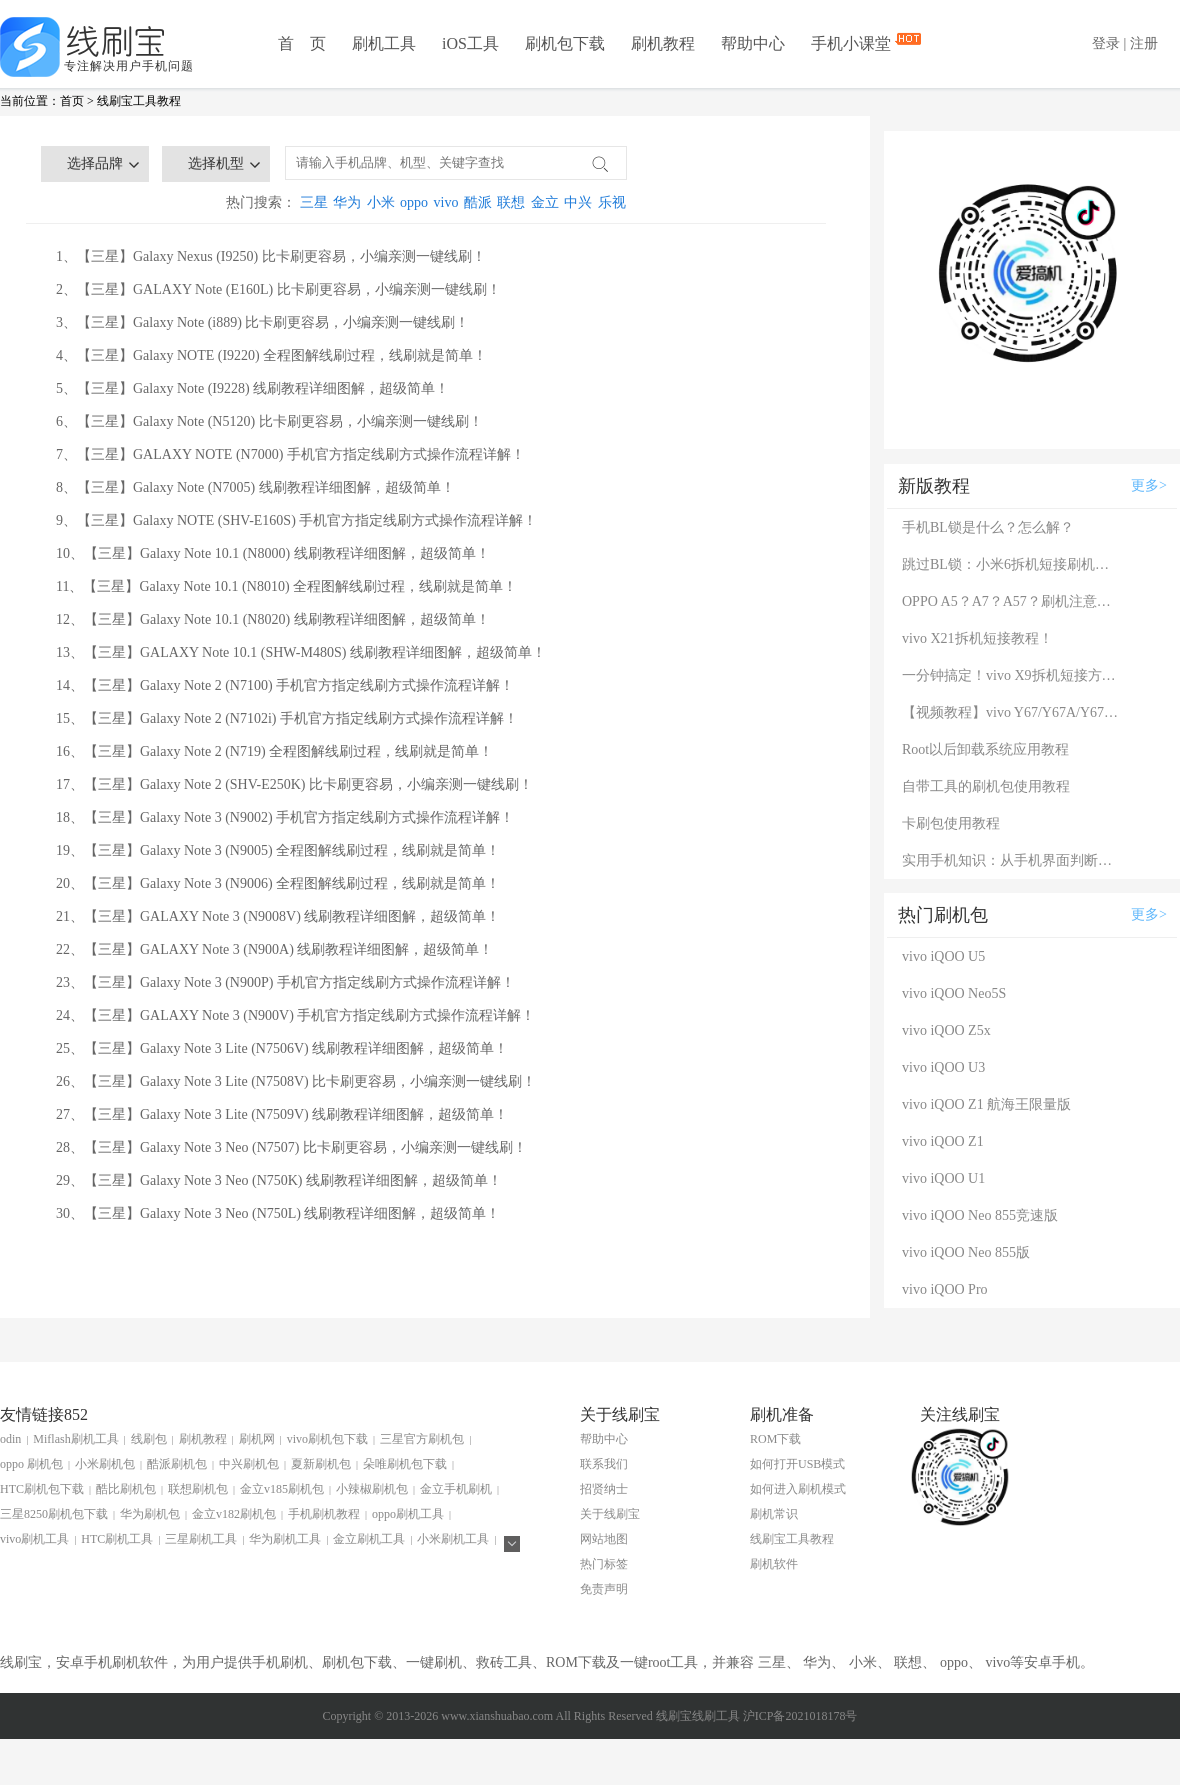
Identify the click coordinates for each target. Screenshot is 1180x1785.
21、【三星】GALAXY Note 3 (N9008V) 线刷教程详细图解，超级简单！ (278, 916)
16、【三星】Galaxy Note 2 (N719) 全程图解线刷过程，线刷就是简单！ (274, 751)
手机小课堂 (853, 42)
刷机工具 (384, 43)
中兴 (578, 202)
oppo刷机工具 (408, 1514)
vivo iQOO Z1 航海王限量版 (986, 1104)
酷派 (478, 202)
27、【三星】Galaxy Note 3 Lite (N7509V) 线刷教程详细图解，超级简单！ (282, 1114)
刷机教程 (663, 43)
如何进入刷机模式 (798, 1489)
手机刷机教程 (324, 1514)
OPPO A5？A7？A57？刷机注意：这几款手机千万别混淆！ (1012, 601)
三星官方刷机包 (422, 1439)
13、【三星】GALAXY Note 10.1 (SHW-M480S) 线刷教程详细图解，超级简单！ (301, 652)
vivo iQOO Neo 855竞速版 (980, 1215)
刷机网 (257, 1439)
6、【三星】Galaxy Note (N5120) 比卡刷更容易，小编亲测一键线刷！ (269, 421)
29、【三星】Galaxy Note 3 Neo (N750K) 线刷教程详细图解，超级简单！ (279, 1180)
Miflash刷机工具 (75, 1439)
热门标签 (604, 1564)
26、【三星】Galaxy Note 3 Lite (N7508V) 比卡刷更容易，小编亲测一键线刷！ (296, 1081)
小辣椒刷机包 (372, 1489)
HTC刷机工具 (117, 1539)
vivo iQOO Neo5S (954, 993)
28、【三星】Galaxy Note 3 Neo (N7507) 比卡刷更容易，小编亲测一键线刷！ (291, 1147)
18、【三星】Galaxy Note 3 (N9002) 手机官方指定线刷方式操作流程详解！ (285, 817)
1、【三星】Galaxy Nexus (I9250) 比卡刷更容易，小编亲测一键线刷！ (271, 256)
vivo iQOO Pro (945, 1289)
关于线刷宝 (610, 1514)
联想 (511, 202)
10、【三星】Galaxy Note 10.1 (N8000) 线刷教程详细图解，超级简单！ (273, 553)
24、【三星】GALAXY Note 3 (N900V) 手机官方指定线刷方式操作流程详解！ (295, 1015)
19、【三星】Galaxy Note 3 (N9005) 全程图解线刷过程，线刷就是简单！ (278, 850)
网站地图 (604, 1539)
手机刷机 (280, 1662)
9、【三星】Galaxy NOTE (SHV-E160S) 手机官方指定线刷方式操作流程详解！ (296, 520)
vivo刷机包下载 (327, 1439)
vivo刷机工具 (34, 1539)
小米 (381, 202)
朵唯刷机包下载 (405, 1464)
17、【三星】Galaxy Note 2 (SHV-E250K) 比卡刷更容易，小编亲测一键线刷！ (294, 784)
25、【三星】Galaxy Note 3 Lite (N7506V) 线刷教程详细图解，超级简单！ (282, 1048)
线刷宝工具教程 (139, 101)
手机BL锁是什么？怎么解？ (988, 527)
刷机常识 (774, 1514)
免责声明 (604, 1589)
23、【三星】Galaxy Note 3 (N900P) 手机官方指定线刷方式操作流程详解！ (285, 982)
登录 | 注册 (1125, 43)
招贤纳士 (604, 1489)
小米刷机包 (105, 1464)
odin (10, 1439)
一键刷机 (434, 1662)
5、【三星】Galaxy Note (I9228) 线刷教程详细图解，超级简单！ (252, 388)
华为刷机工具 (285, 1539)
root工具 (673, 1662)
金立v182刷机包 (234, 1514)
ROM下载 (775, 1439)
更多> (1149, 485)
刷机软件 (774, 1564)
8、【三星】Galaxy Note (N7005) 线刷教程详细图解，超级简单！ (255, 487)
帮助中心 (753, 43)
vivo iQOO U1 (943, 1178)
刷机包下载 (565, 43)
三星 (314, 202)
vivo (446, 202)
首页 (72, 101)
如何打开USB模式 (797, 1464)
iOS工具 (470, 43)
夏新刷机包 (321, 1464)
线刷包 (149, 1439)
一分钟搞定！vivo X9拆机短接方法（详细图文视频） (1012, 675)
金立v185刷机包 (282, 1489)
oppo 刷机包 (31, 1464)
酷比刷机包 (126, 1489)
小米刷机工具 (453, 1539)
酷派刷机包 (177, 1464)
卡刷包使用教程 (951, 823)
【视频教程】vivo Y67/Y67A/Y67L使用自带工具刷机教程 (1012, 712)
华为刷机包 (150, 1514)
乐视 (612, 202)
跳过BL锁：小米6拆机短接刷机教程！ (1012, 564)
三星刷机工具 (201, 1539)
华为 (347, 202)
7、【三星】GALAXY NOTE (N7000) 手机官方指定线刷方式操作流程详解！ (290, 454)
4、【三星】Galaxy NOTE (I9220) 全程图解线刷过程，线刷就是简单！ (271, 355)
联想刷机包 (198, 1489)
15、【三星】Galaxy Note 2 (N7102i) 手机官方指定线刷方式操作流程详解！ (287, 718)
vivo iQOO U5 (943, 956)
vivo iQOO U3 (943, 1067)
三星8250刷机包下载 (54, 1514)
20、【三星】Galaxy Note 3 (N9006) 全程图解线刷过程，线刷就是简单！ (278, 883)
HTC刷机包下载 (42, 1489)
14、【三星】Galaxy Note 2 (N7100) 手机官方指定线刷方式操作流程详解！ (285, 685)
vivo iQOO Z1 (943, 1141)
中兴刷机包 (249, 1464)
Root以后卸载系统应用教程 (985, 749)
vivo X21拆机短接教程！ (977, 638)
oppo (414, 202)
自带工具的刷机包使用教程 (986, 786)
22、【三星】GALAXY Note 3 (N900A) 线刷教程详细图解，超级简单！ (274, 949)
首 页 (302, 43)
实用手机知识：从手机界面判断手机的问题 (1012, 860)
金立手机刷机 (456, 1489)
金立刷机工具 (369, 1539)
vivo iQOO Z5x (946, 1030)
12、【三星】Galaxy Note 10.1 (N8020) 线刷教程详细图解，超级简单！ (273, 619)
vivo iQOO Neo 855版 (966, 1252)
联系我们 (604, 1464)
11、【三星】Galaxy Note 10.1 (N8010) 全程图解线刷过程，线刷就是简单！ (286, 586)
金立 (545, 202)
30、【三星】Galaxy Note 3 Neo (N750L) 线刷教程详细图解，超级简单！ (278, 1213)
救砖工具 (504, 1662)
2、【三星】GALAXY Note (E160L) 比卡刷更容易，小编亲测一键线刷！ (278, 289)
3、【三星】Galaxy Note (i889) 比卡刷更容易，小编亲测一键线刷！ (262, 322)
